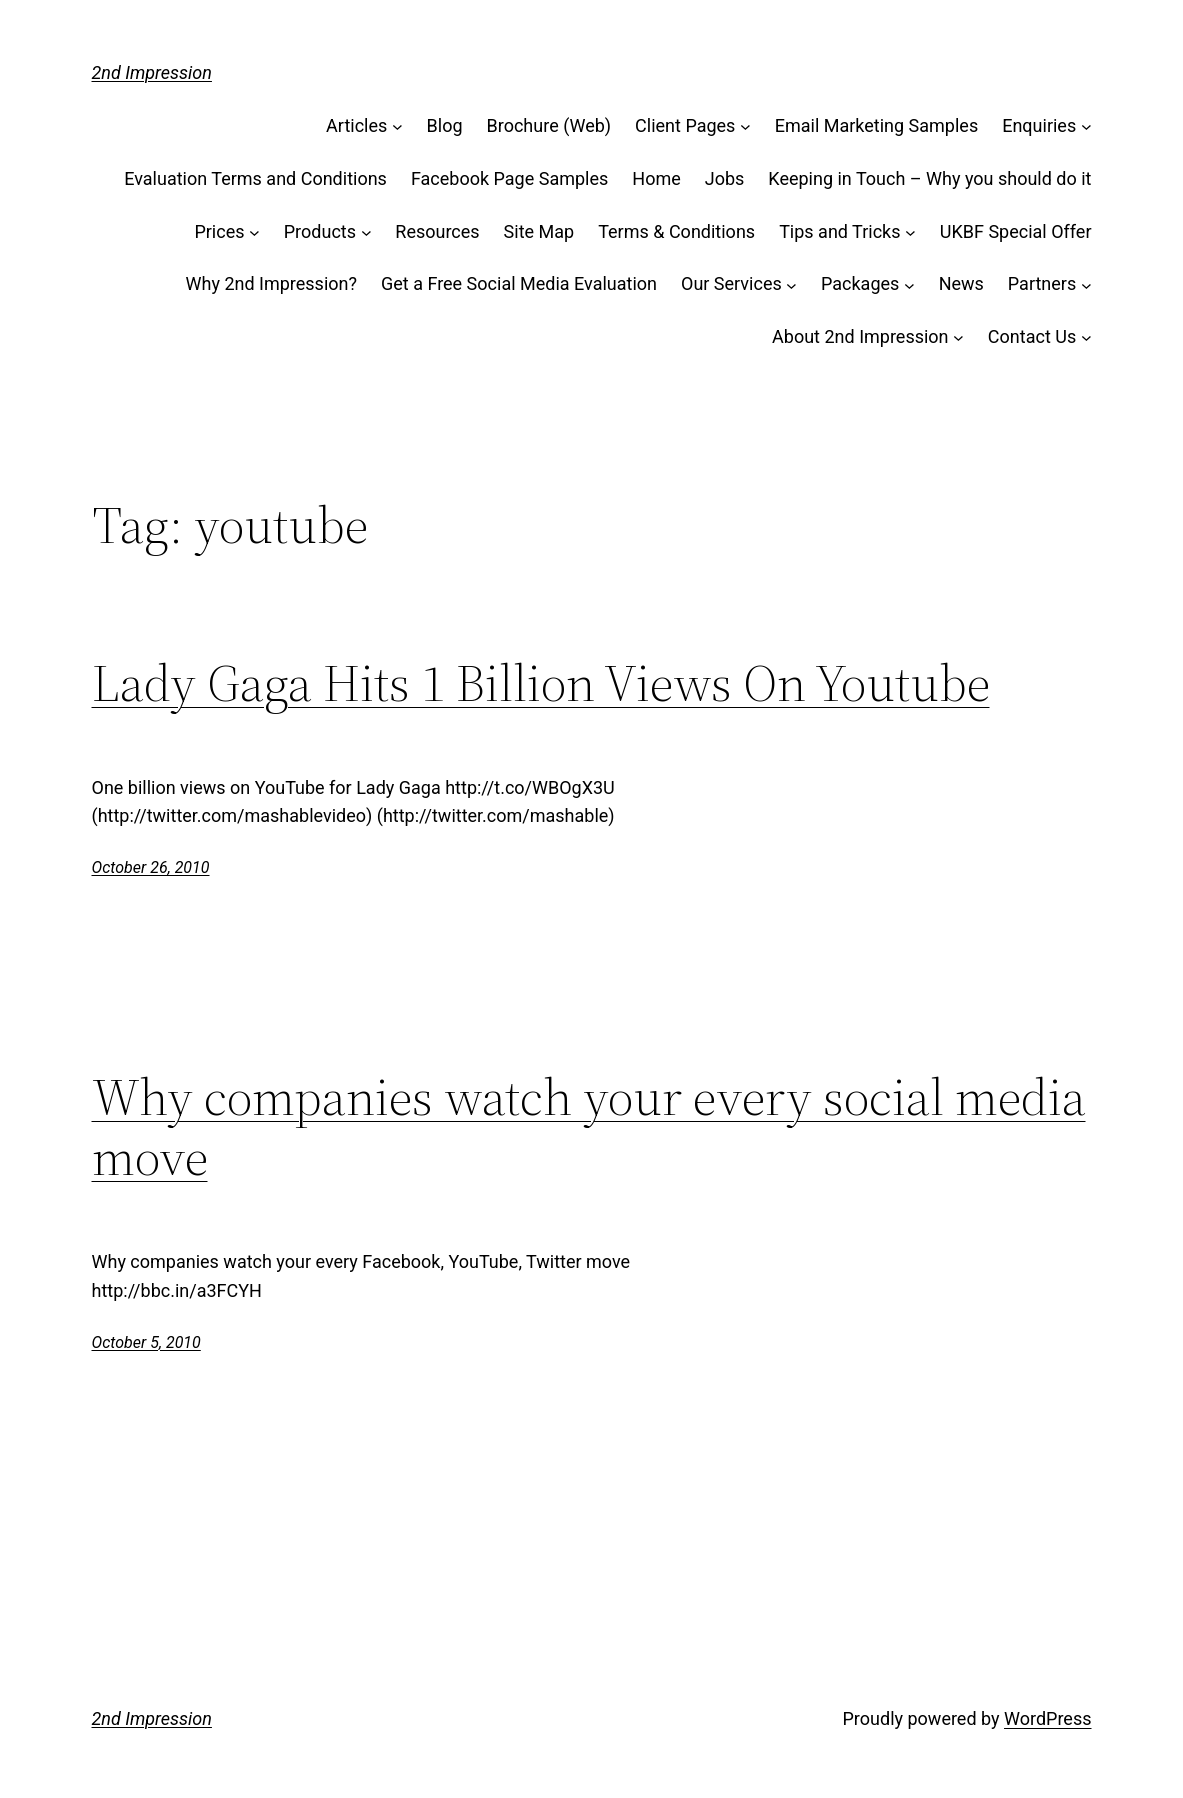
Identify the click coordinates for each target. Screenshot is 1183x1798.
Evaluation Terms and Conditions (255, 178)
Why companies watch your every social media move (589, 1127)
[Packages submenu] (909, 284)
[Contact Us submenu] (1086, 337)
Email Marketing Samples (876, 125)
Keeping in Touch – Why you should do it (929, 178)
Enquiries (1039, 125)
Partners (1042, 283)
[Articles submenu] (397, 126)
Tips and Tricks (839, 231)
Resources (437, 231)
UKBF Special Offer (1016, 231)
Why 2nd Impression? (271, 283)
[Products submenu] (366, 232)
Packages (860, 283)
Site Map (539, 231)
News (961, 283)
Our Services (731, 283)
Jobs (725, 178)
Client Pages (685, 125)
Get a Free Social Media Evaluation (519, 283)
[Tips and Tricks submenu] (910, 232)
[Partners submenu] (1086, 284)
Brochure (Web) (549, 125)
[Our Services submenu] (791, 284)
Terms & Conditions (676, 231)
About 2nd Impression (860, 336)
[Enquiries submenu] (1086, 126)
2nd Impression (152, 72)
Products (320, 231)
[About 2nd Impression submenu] (958, 337)
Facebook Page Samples (509, 178)
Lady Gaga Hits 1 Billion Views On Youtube (541, 683)
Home (656, 178)
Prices (219, 231)
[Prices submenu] (254, 232)
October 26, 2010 (151, 867)
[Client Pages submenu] (745, 126)
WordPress (1047, 1718)
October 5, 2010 (146, 1342)
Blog (445, 125)
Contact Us (1032, 336)
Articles (356, 125)
